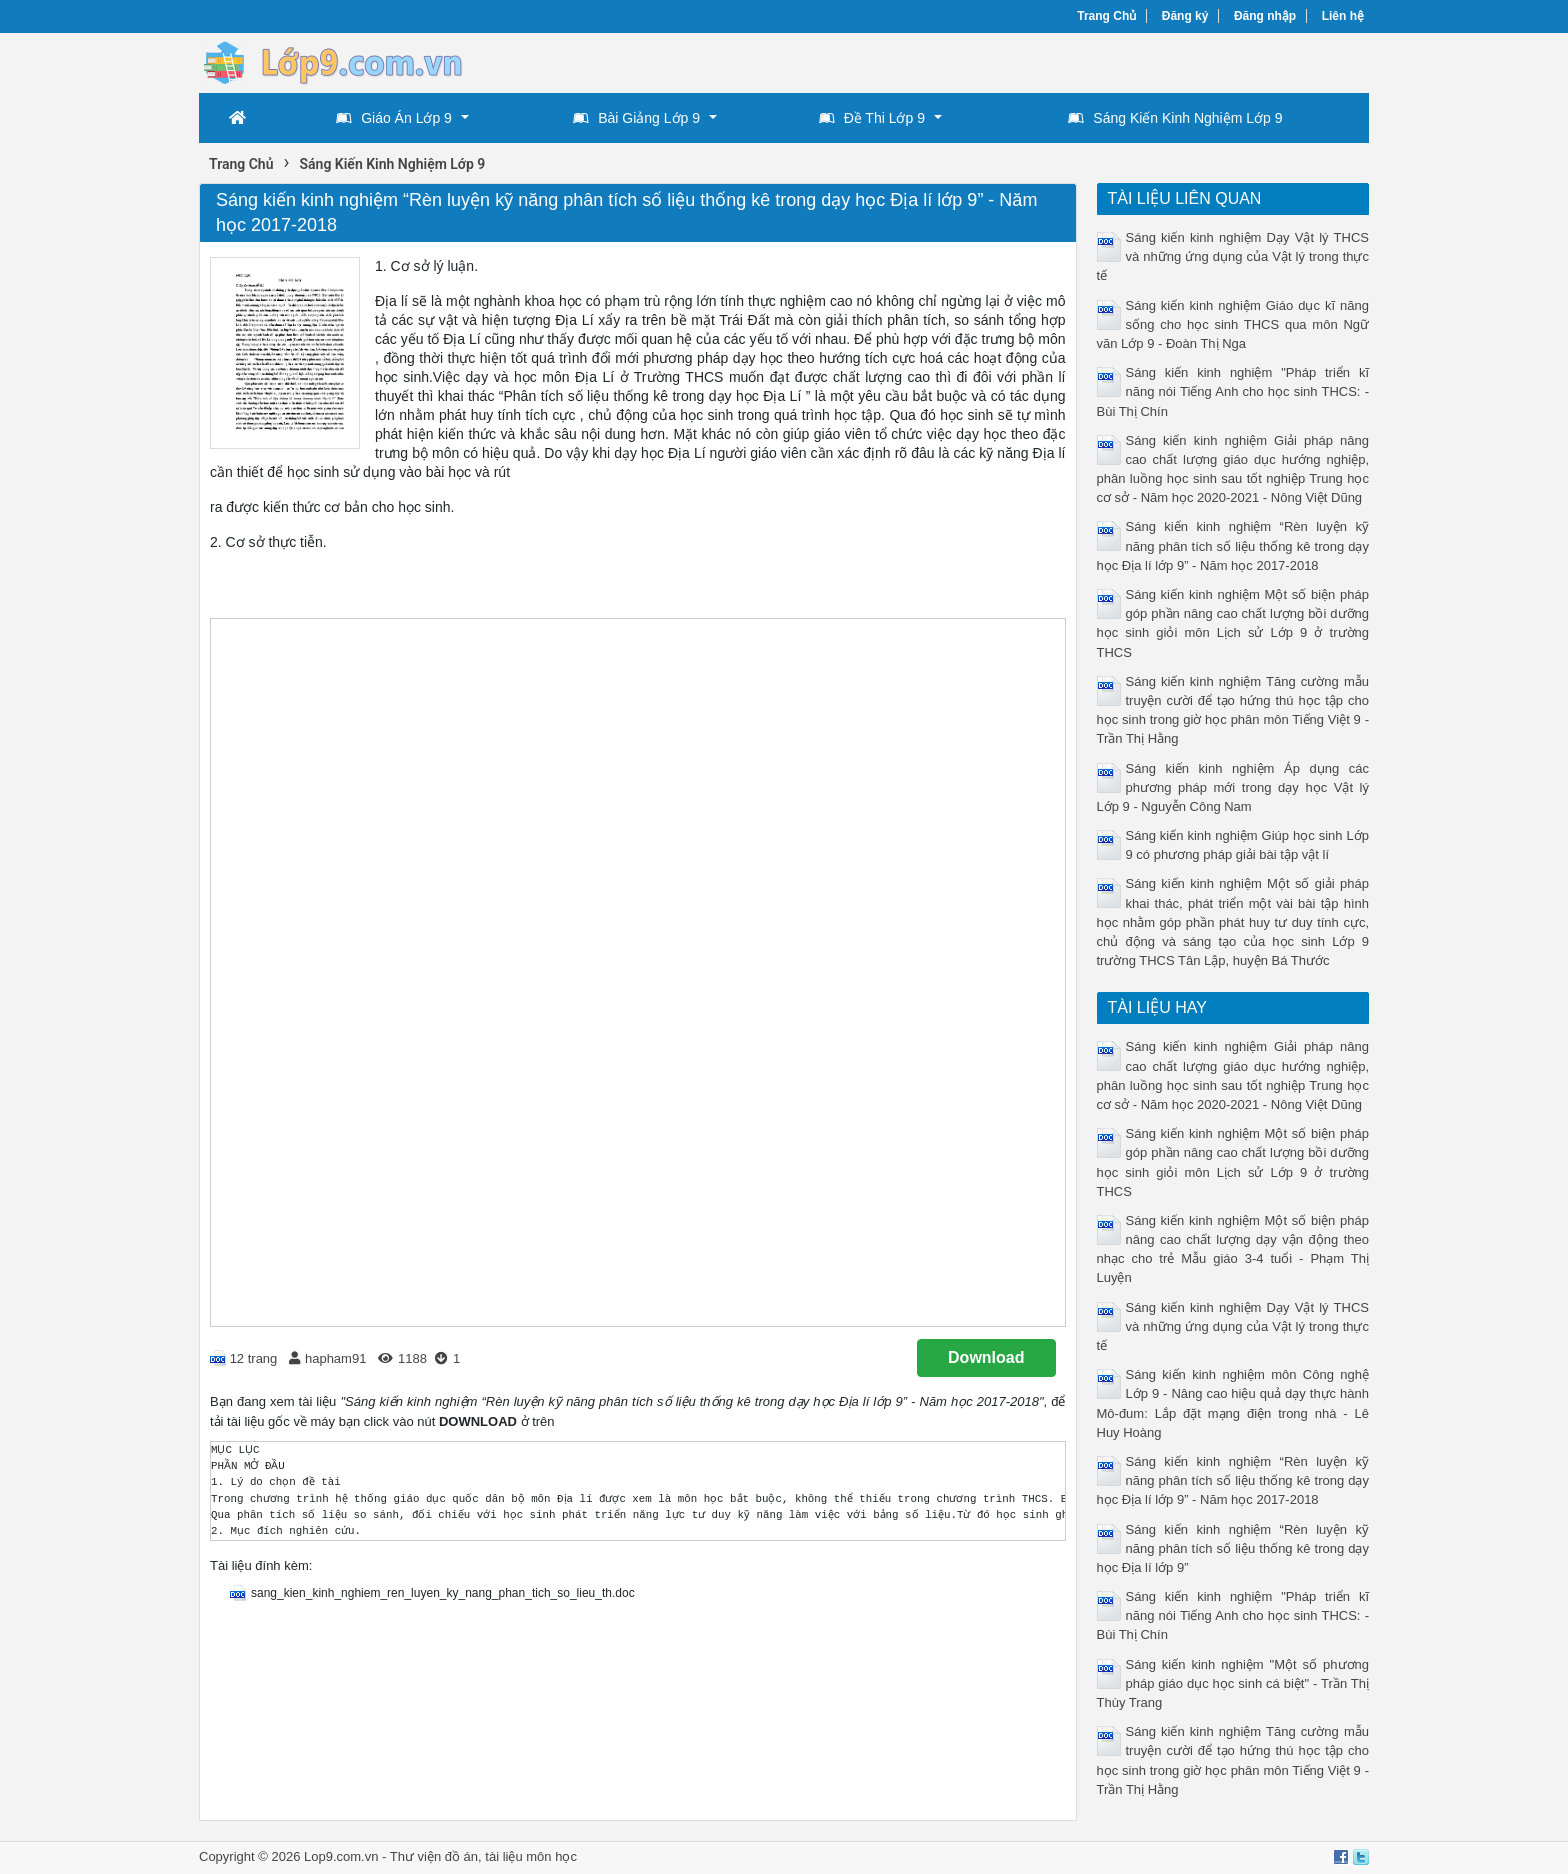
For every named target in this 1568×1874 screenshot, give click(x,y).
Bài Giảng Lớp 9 (636, 118)
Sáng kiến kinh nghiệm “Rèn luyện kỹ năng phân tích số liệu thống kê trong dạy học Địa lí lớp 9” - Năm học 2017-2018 (1233, 545)
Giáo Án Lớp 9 (394, 118)
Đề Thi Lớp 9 (872, 118)
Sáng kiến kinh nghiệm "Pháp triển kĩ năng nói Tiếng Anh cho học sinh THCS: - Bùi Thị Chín (1233, 391)
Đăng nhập (1265, 16)
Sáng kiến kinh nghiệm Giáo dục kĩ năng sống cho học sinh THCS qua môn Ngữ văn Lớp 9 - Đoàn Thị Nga (1233, 324)
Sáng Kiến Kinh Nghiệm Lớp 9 (1175, 118)
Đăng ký (1185, 16)
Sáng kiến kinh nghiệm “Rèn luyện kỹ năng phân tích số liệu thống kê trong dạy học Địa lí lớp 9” (1233, 1548)
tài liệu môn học (531, 1856)
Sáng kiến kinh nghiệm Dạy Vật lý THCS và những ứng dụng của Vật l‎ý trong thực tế (1233, 256)
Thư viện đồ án (434, 1856)
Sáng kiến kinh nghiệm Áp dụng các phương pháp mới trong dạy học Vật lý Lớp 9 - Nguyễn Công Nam (1233, 787)
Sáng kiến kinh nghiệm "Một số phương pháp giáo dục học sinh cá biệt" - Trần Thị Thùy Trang (1233, 1683)
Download (986, 1357)
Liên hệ (1343, 16)
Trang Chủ (1106, 16)
